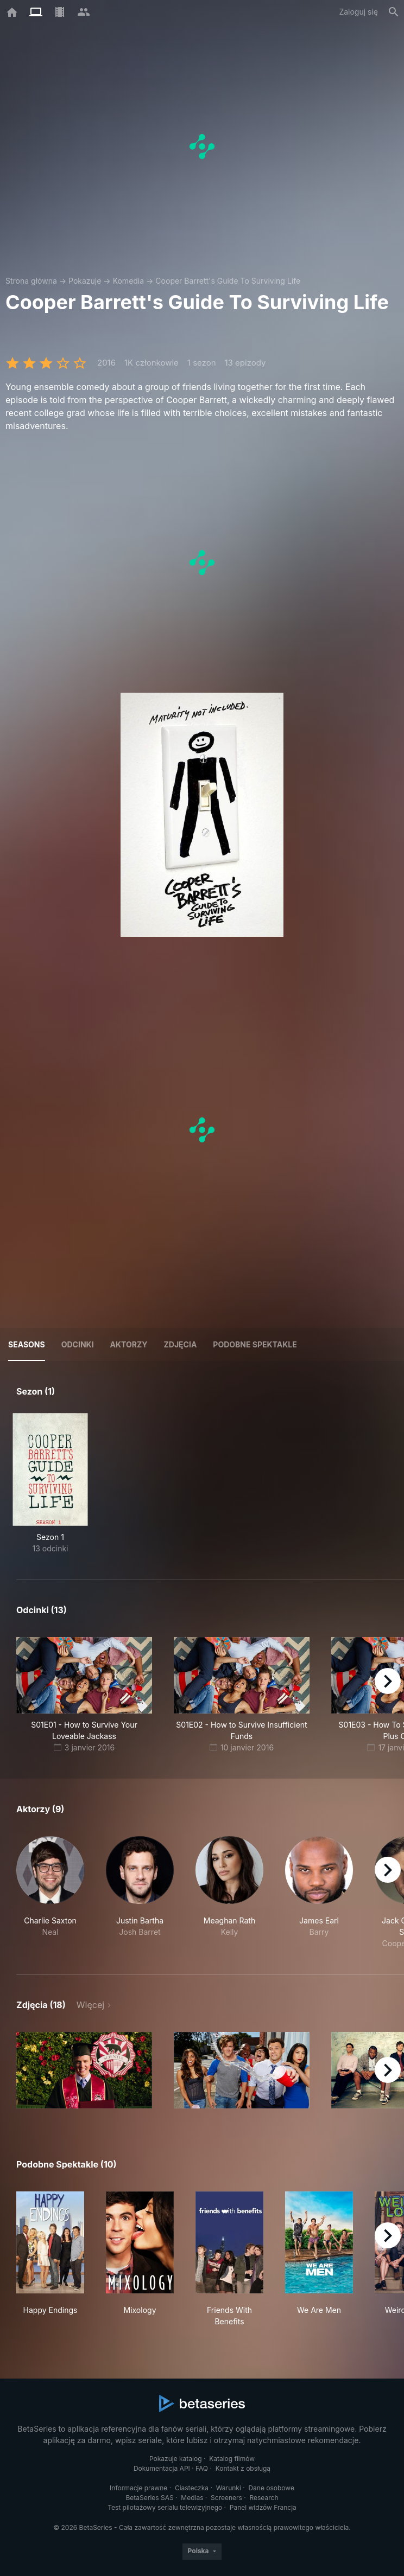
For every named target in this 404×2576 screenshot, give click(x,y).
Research (263, 2498)
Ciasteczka (192, 2488)
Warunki (228, 2488)
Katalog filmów (232, 2458)
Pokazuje (84, 280)
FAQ (201, 2468)
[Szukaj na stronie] (393, 12)
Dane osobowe (271, 2488)
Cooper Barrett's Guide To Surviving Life (227, 280)
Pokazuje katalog (175, 2458)
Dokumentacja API (162, 2468)
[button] (50, 1892)
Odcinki (77, 1344)
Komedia (128, 280)
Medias (192, 2498)
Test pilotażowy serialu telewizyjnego (165, 2507)
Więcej (90, 2004)
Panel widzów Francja (263, 2507)
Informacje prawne (138, 2488)
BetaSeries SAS (150, 2498)
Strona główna (31, 280)
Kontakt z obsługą (243, 2468)
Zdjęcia (180, 1344)
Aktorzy (129, 1344)
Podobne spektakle (254, 1344)
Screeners (226, 2498)
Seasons (26, 1344)
